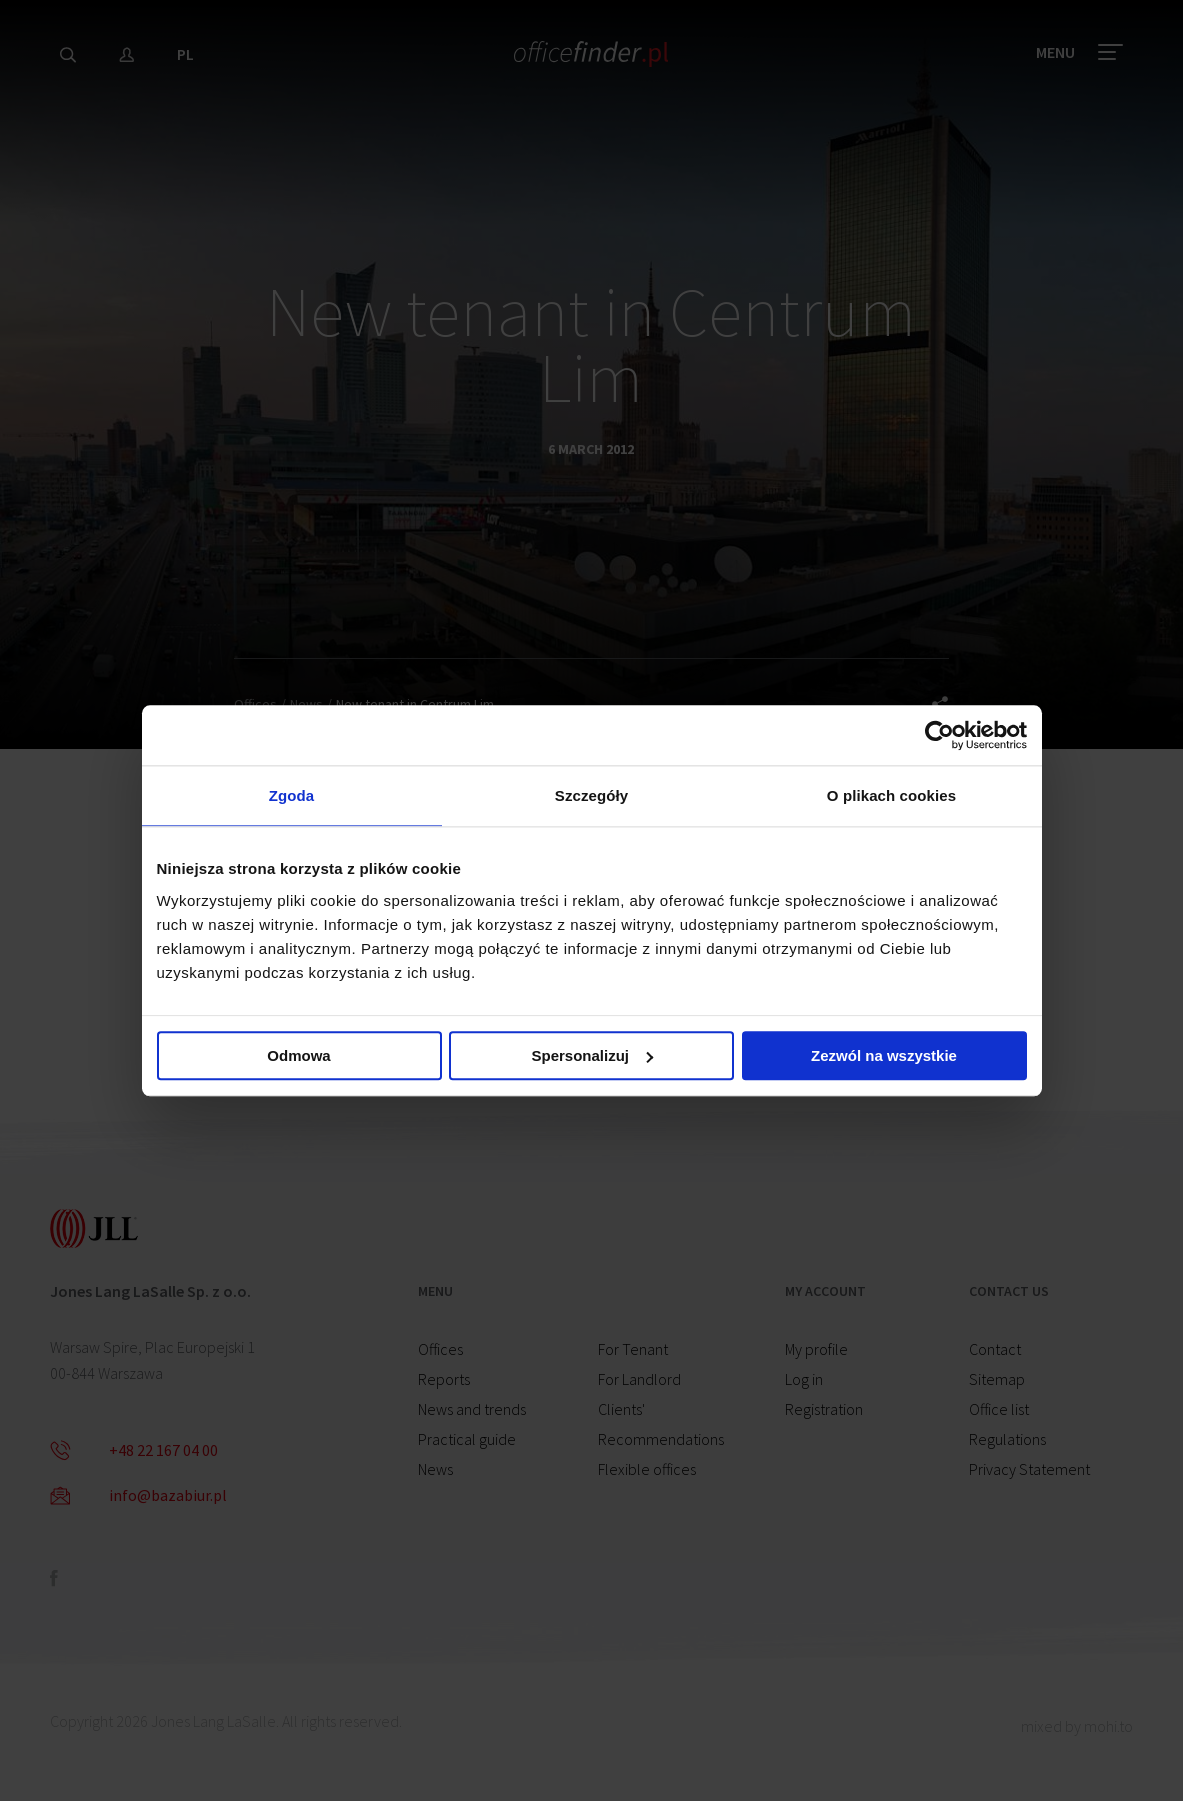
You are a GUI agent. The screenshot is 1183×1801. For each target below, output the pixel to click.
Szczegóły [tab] (591, 795)
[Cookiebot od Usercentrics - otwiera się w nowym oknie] (939, 735)
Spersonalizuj (592, 1055)
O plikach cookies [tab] (891, 795)
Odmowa (298, 1055)
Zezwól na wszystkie (884, 1055)
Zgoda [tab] (292, 795)
